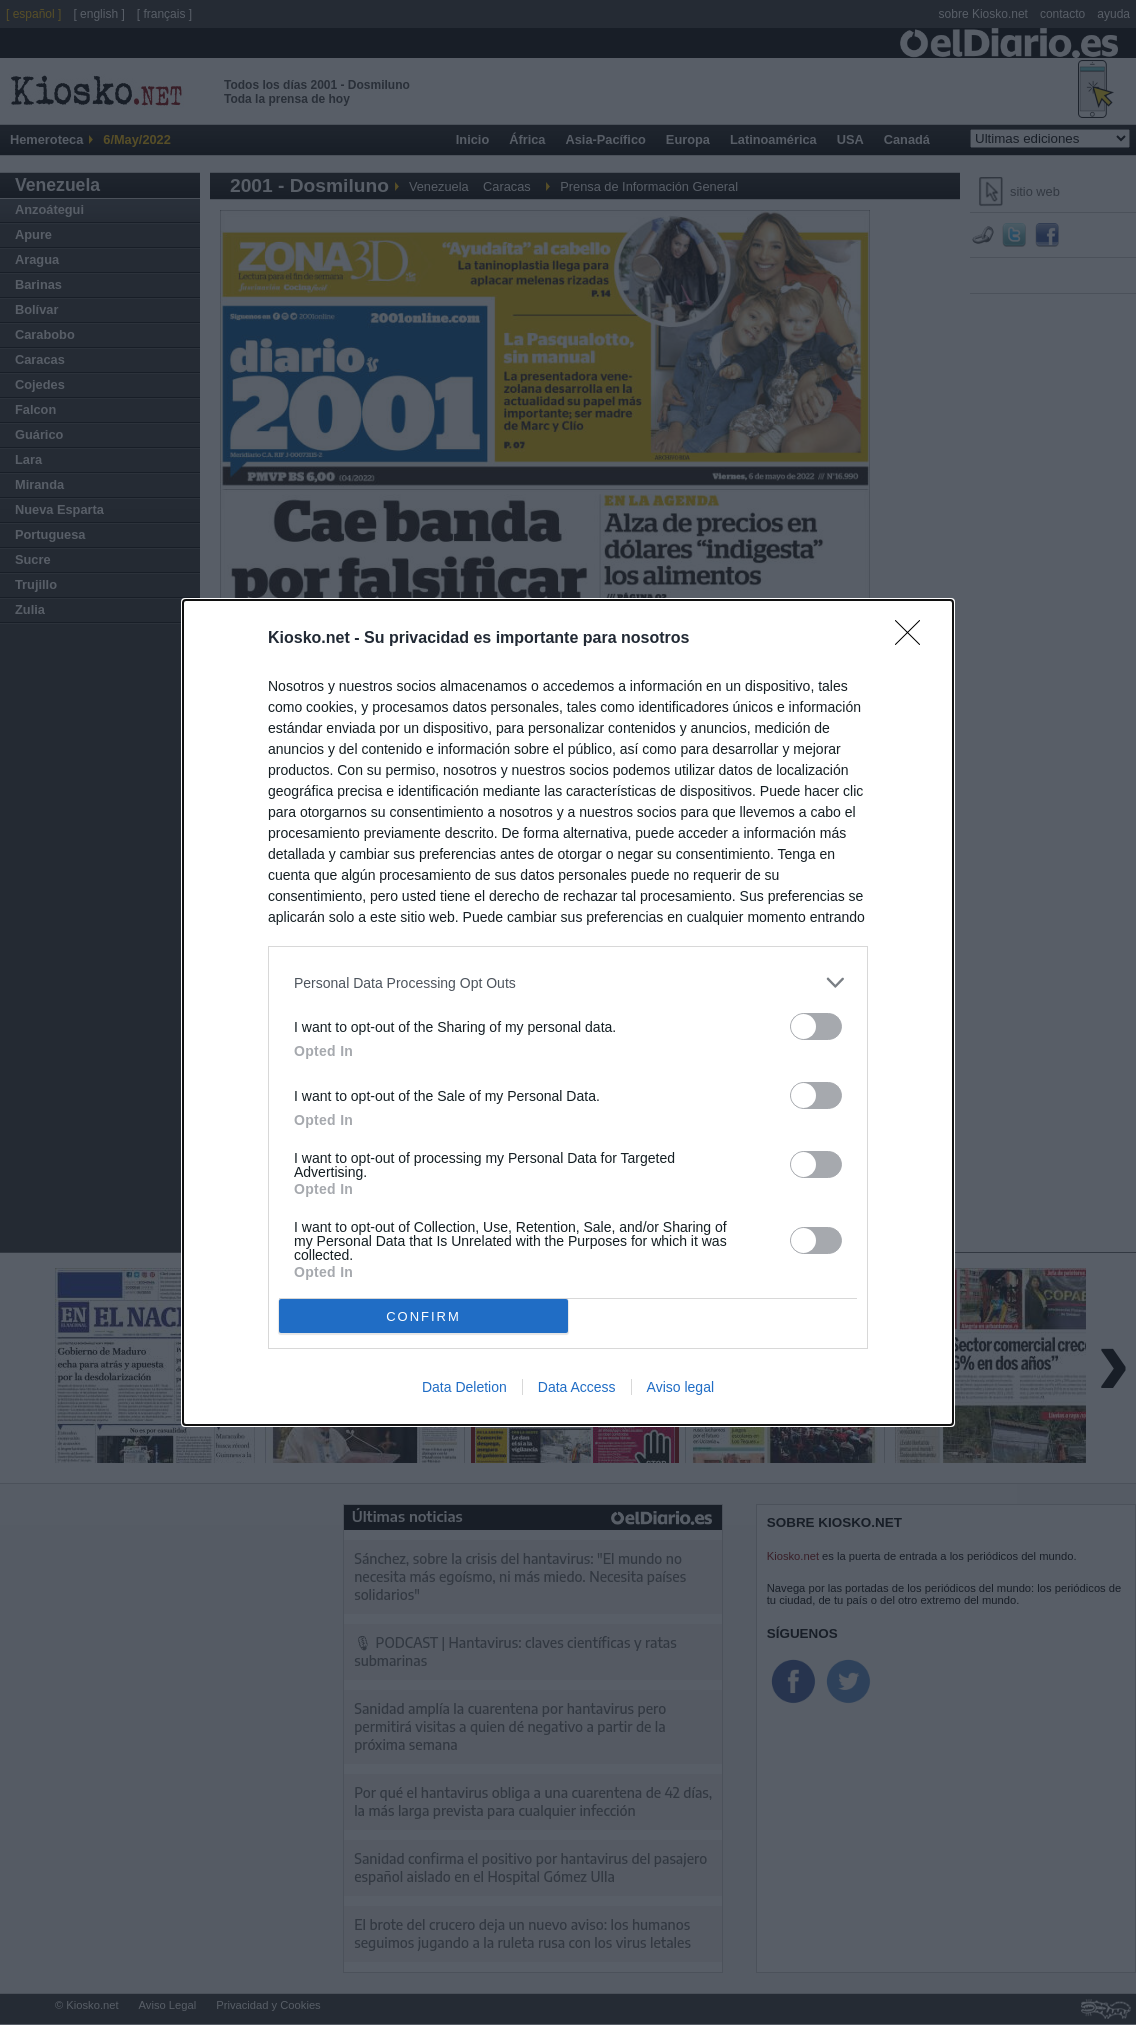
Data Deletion (464, 1387)
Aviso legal (680, 1387)
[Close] (914, 639)
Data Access (577, 1387)
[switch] (816, 1026)
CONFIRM (423, 1316)
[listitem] (568, 982)
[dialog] (568, 1012)
